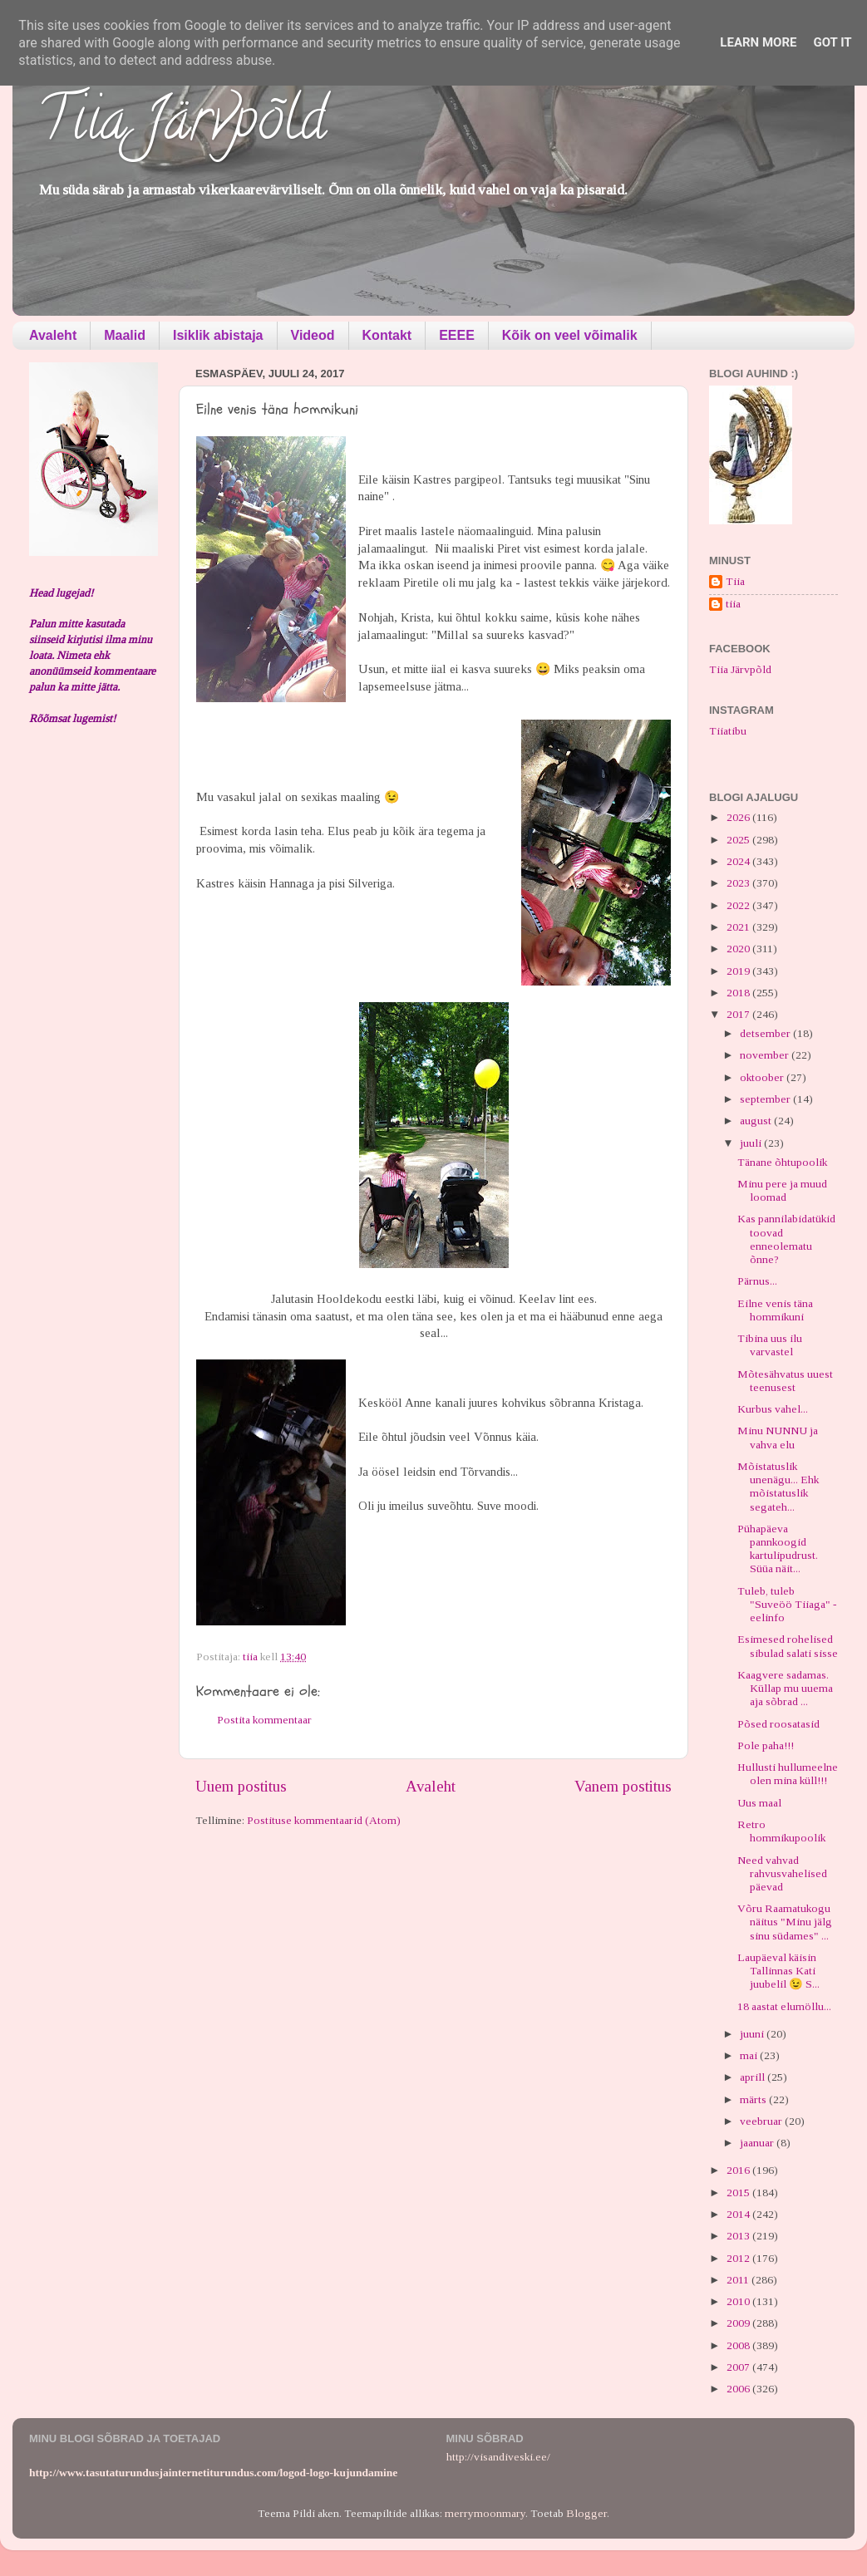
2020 (739, 948)
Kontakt (387, 335)
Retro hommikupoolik (781, 1831)
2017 (739, 1014)
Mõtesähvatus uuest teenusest (785, 1381)
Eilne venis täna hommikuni (775, 1310)
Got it (832, 42)
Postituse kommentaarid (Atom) (324, 1820)
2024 (739, 861)
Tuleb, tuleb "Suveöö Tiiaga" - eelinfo (787, 1604)
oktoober (763, 1077)
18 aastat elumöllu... (784, 2006)
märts (754, 2099)
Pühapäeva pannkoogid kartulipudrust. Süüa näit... (777, 1549)
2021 (739, 927)
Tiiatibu (727, 731)
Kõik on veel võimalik (570, 335)
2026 (739, 817)
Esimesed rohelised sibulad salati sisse (787, 1646)
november (765, 1055)
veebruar (762, 2121)
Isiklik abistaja (218, 335)
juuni (753, 2034)
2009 (739, 2323)
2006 (739, 2388)
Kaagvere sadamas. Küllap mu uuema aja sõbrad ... (785, 1688)
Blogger (586, 2513)
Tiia (735, 581)
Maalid (124, 335)
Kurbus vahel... (772, 1409)
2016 (739, 2170)
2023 (739, 883)
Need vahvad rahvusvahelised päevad (782, 1873)
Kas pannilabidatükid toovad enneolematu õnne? (786, 1239)
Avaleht (52, 335)
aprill (753, 2077)
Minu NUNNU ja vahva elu (777, 1437)
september (766, 1099)
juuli (752, 1143)
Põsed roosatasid (778, 1724)
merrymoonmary (485, 2513)
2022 (739, 905)
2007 (739, 2367)
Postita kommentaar (264, 1719)
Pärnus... (757, 1281)
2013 (739, 2235)
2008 (739, 2345)
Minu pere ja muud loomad (782, 1190)
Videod (313, 335)
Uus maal (759, 1803)
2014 (739, 2214)
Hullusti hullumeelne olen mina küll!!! (787, 1774)
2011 (739, 2280)
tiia (733, 603)
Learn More (758, 42)
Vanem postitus (623, 1786)
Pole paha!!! (765, 1745)
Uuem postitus (241, 1786)
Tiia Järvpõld (181, 125)
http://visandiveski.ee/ (498, 2457)
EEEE (457, 335)
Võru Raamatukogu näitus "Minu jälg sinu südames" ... (784, 1921)
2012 (739, 2258)
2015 (739, 2192)
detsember (766, 1033)
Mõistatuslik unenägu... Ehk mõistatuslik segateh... (778, 1486)
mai (750, 2055)
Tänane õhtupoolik (782, 1162)
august (757, 1120)
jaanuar (758, 2142)
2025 (739, 839)
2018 (739, 992)
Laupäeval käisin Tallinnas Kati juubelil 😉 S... (778, 1970)
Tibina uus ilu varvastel (769, 1345)
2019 (739, 971)
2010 (739, 2301)
